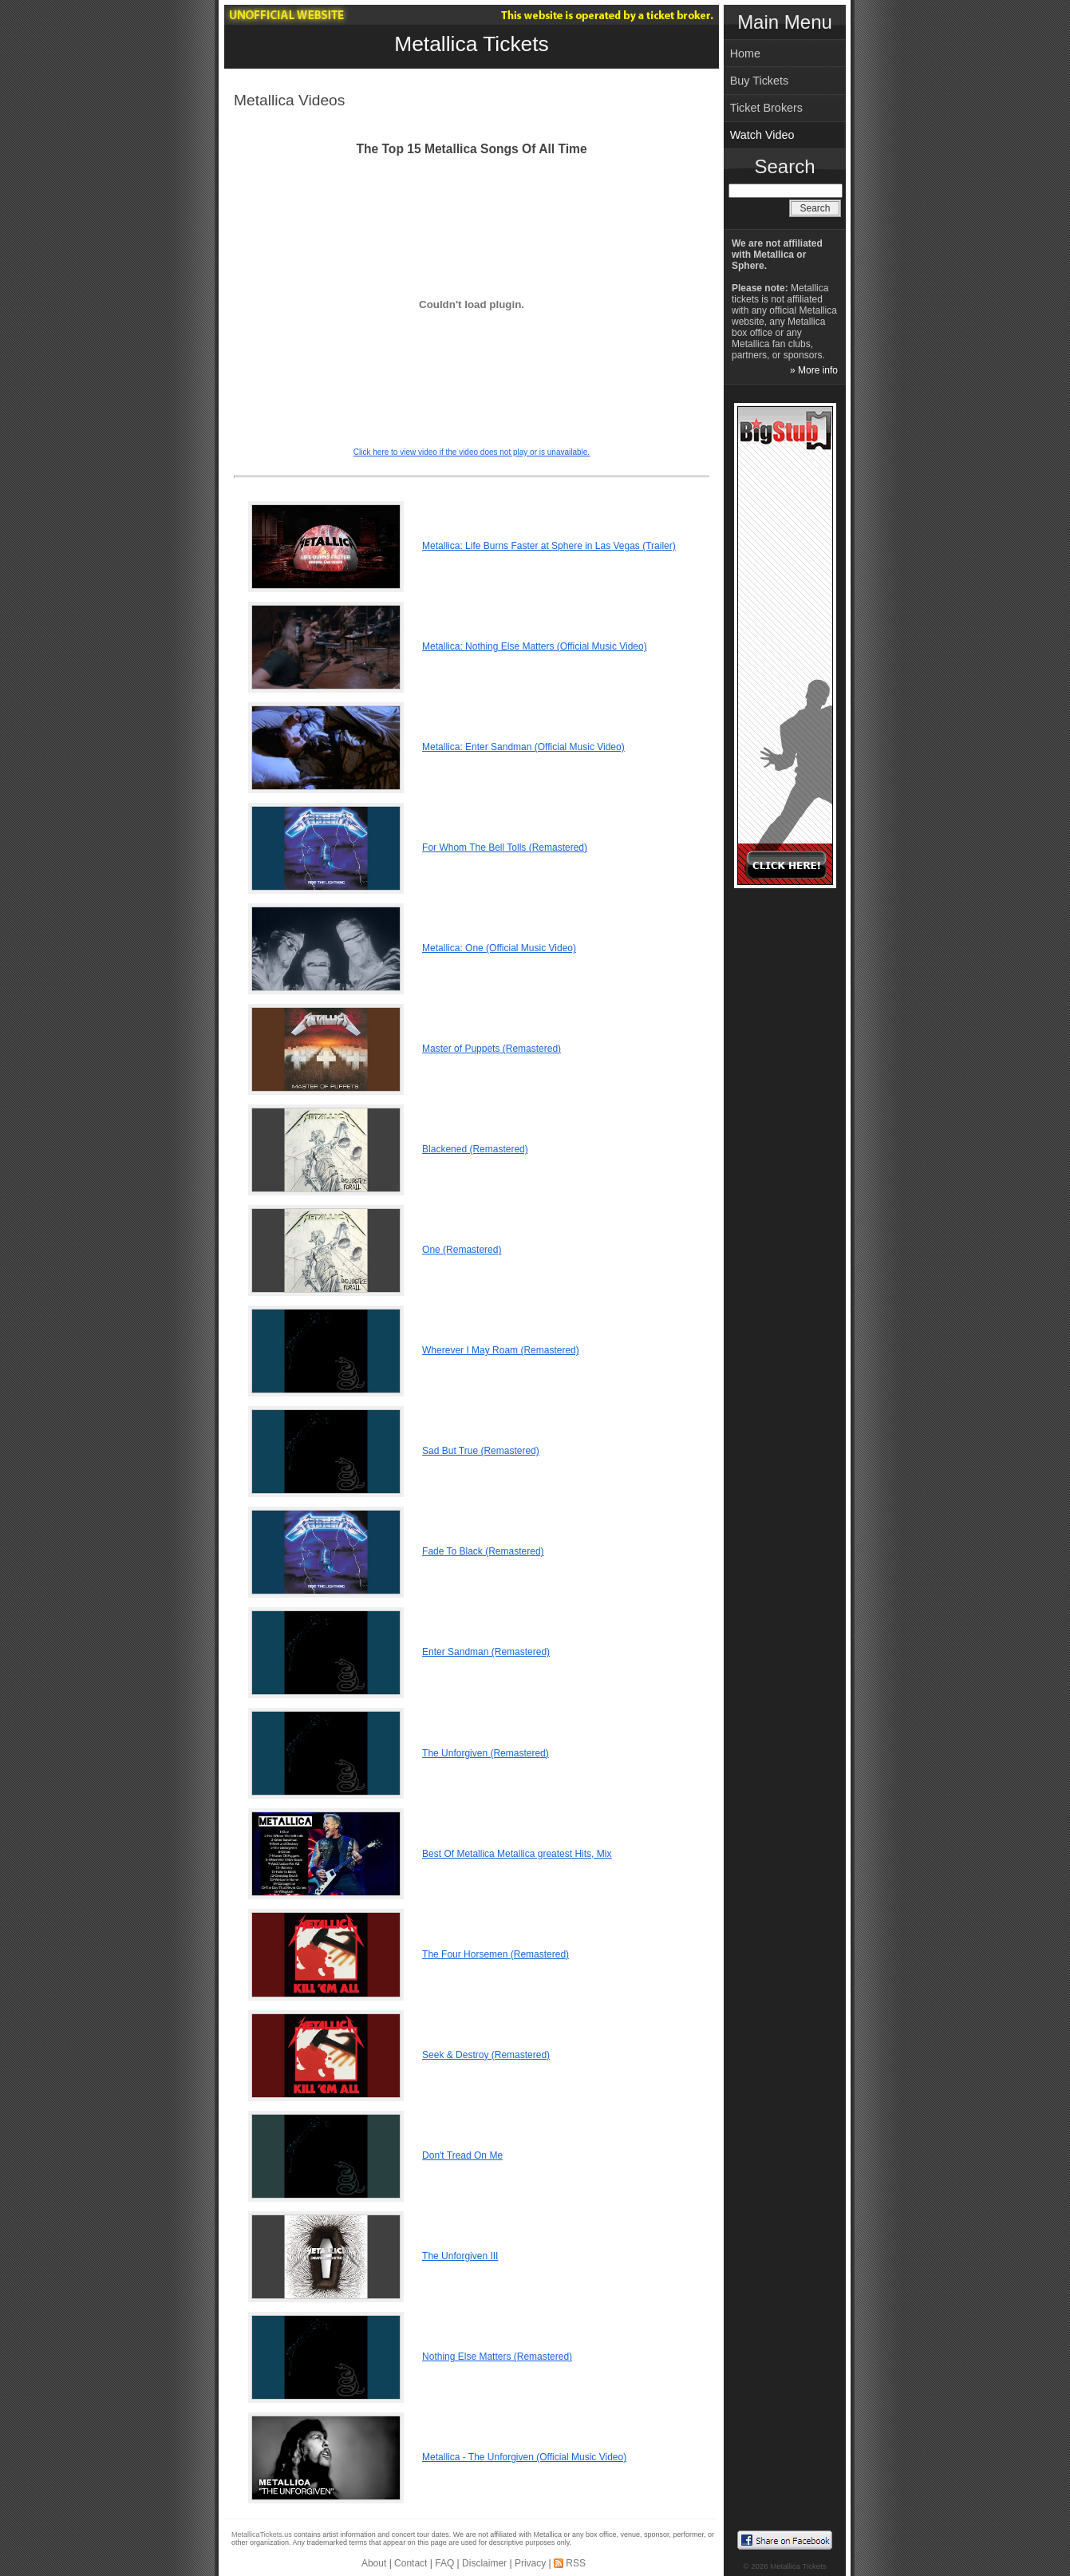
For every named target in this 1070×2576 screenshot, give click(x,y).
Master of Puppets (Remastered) (491, 1048)
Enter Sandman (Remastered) (486, 1651)
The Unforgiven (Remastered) (485, 1753)
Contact (410, 2563)
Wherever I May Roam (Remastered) (500, 1350)
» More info (814, 370)
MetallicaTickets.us (261, 2534)
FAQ (444, 2563)
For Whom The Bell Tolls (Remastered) (504, 847)
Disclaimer (484, 2563)
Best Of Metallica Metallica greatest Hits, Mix (516, 1853)
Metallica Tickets (471, 44)
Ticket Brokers (766, 107)
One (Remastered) (461, 1249)
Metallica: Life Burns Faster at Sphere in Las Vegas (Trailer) (549, 545)
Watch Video (762, 134)
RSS (576, 2563)
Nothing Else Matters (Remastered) (497, 2356)
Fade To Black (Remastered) (483, 1551)
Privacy (530, 2563)
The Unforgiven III (460, 2256)
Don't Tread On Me (462, 2155)
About (373, 2563)
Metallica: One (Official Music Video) (499, 948)
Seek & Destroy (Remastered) (486, 2054)
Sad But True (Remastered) (480, 1450)
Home (745, 53)
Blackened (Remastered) (475, 1149)
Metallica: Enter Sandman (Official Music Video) (523, 747)
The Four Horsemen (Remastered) (495, 1954)
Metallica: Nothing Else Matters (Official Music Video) (534, 646)
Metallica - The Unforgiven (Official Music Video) (524, 2457)
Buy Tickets (759, 80)
